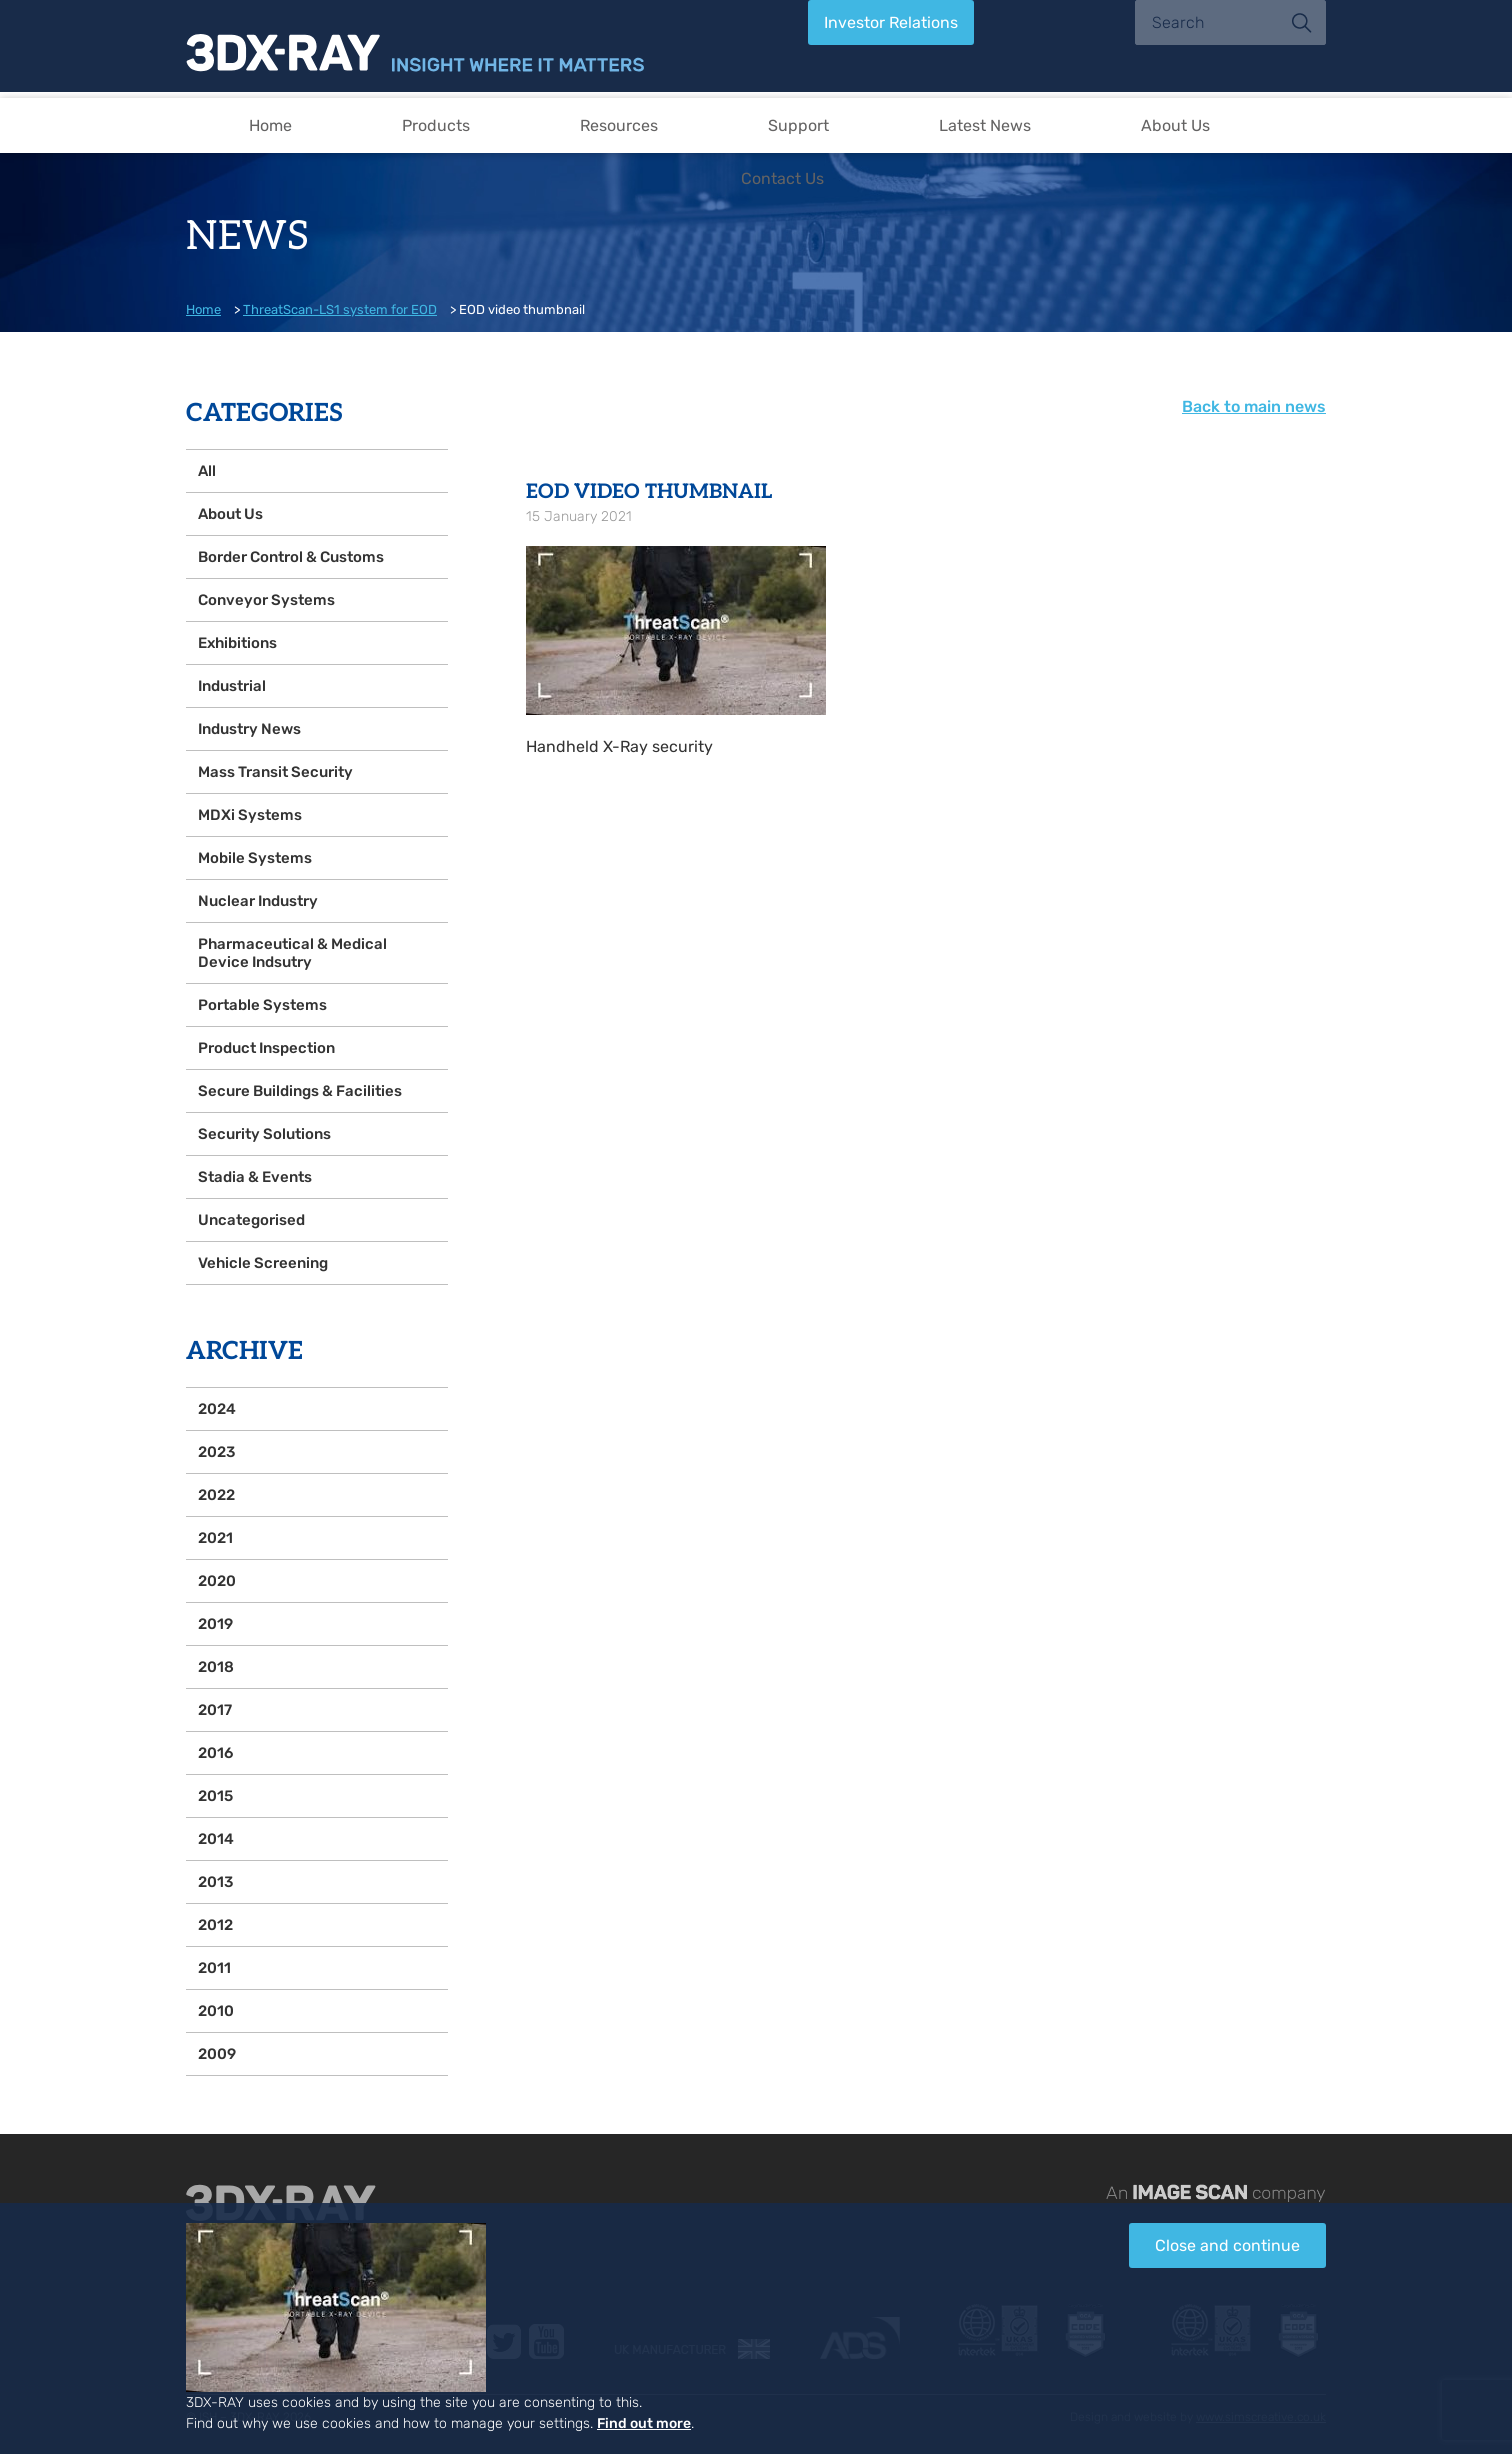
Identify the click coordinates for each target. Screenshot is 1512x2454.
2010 (216, 2011)
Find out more (644, 2423)
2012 (215, 1925)
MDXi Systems (250, 815)
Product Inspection (266, 1048)
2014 (216, 1839)
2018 (216, 1667)
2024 (217, 1409)
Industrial (232, 686)
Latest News (985, 125)
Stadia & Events (255, 1177)
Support (798, 125)
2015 (215, 1796)
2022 (216, 1495)
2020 (217, 1581)
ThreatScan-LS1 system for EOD (340, 309)
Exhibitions (237, 643)
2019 (215, 1624)
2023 (216, 1452)
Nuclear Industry (258, 901)
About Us (1175, 125)
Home (270, 125)
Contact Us (782, 178)
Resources (619, 125)
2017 (215, 1710)
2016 (215, 1753)
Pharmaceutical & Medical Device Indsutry (292, 953)
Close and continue (1227, 2245)
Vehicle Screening (263, 1263)
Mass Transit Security (275, 772)
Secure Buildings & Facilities (300, 1091)
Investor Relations (891, 22)
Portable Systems (262, 1005)
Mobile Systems (255, 858)
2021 (215, 1538)
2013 (215, 1882)
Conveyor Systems (266, 600)
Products (436, 125)
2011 (214, 1968)
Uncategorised (251, 1220)
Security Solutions (264, 1134)
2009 (217, 2054)
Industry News (249, 729)
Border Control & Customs (291, 557)
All (207, 471)
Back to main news (1254, 406)
